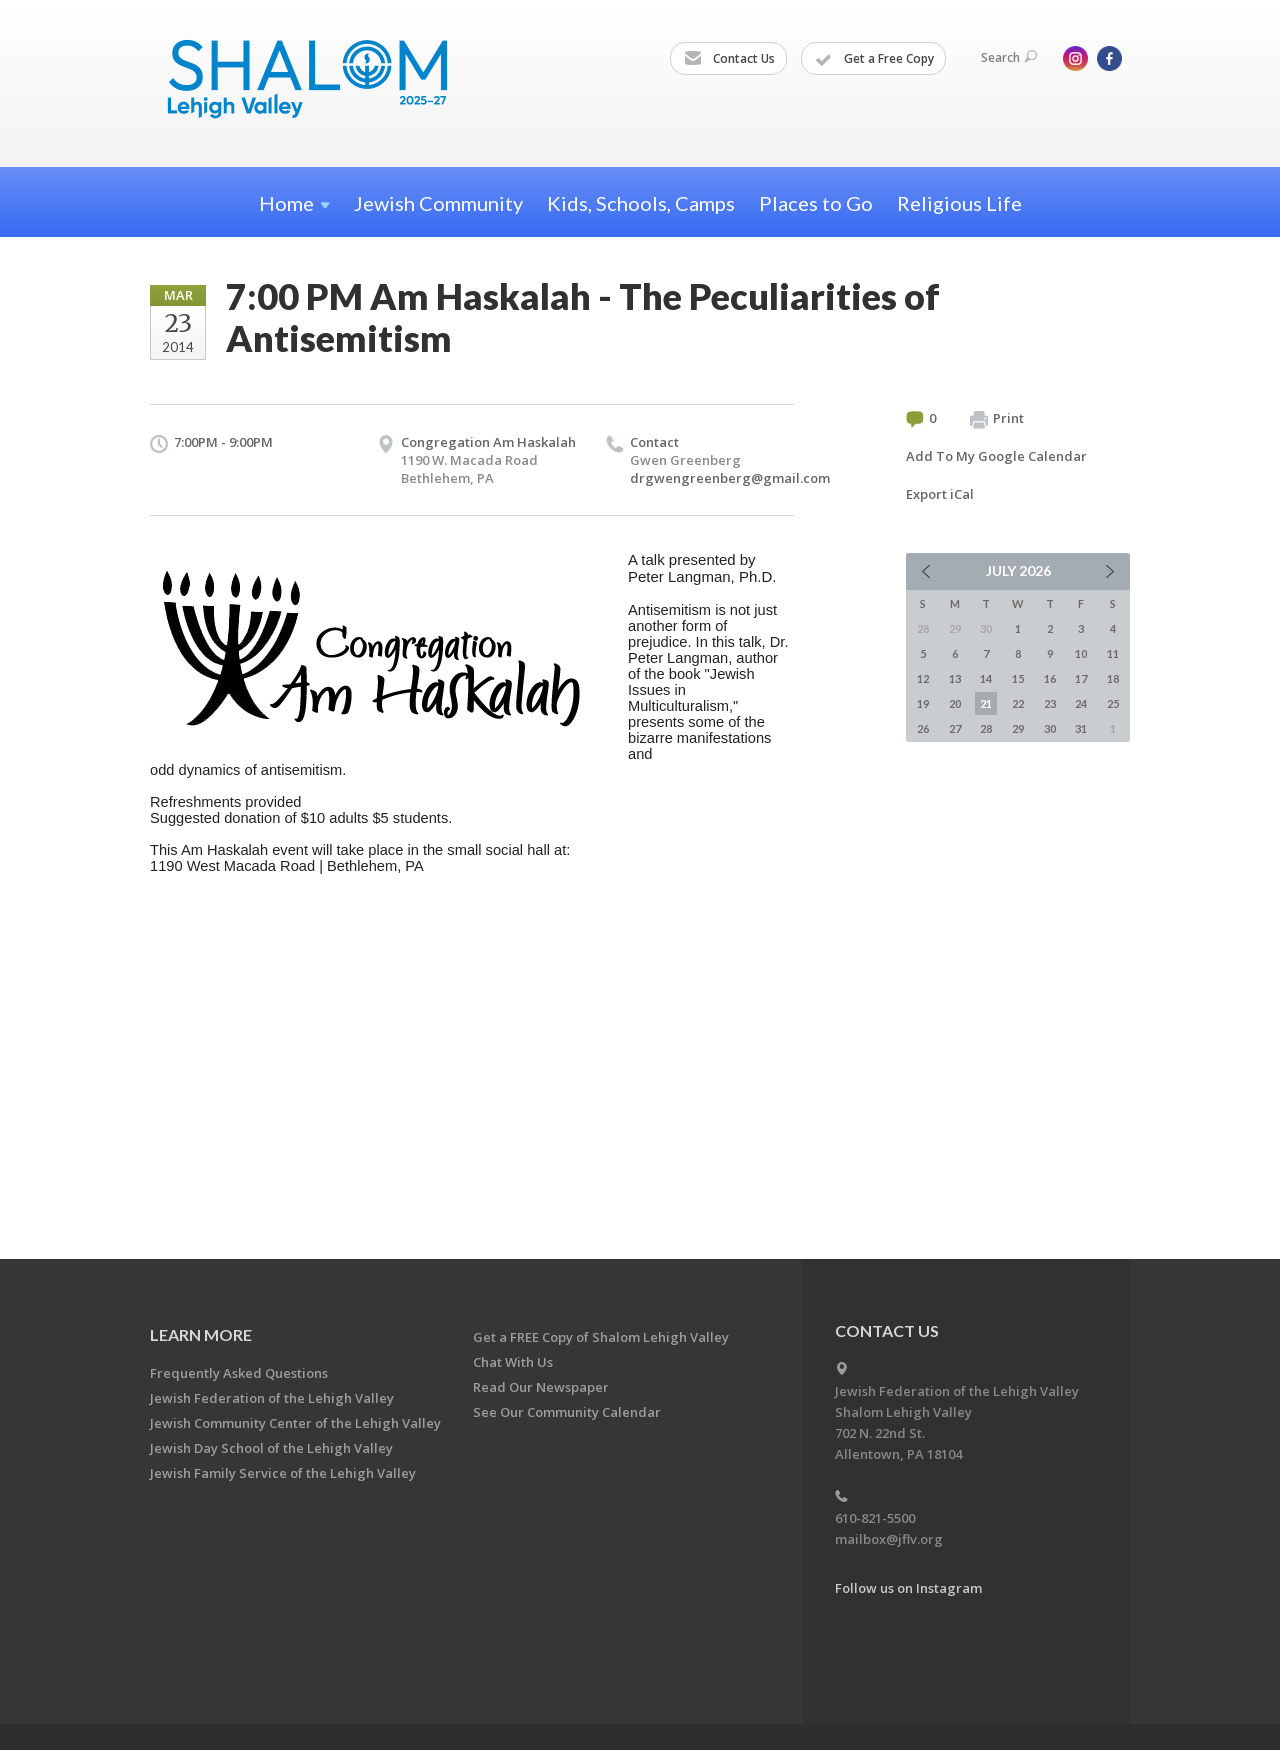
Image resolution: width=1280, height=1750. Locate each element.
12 (923, 678)
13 (955, 678)
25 (1113, 703)
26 (923, 728)
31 (1081, 728)
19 (923, 703)
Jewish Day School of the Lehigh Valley (271, 1448)
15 (1018, 678)
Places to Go (816, 203)
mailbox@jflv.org (889, 1539)
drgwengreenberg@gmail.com (730, 478)
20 (955, 703)
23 (1050, 703)
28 (986, 728)
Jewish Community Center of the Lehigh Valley (295, 1423)
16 (1050, 678)
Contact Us (729, 59)
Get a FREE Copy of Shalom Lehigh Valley (601, 1337)
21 (986, 703)
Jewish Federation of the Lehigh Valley (272, 1398)
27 (955, 728)
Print (997, 419)
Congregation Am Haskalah (488, 442)
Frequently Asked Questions (239, 1373)
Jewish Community (438, 203)
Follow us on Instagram (908, 1588)
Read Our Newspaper (541, 1387)
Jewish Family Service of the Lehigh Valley (283, 1473)
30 (1050, 728)
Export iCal (940, 494)
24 (1081, 703)
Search (1009, 57)
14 (986, 678)
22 (1018, 703)
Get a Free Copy (874, 59)
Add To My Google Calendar (996, 456)
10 (1081, 653)
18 (1113, 678)
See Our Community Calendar (567, 1412)
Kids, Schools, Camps (641, 203)
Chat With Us (513, 1362)
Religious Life (959, 203)
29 (1018, 728)
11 (1113, 653)
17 (1081, 678)
